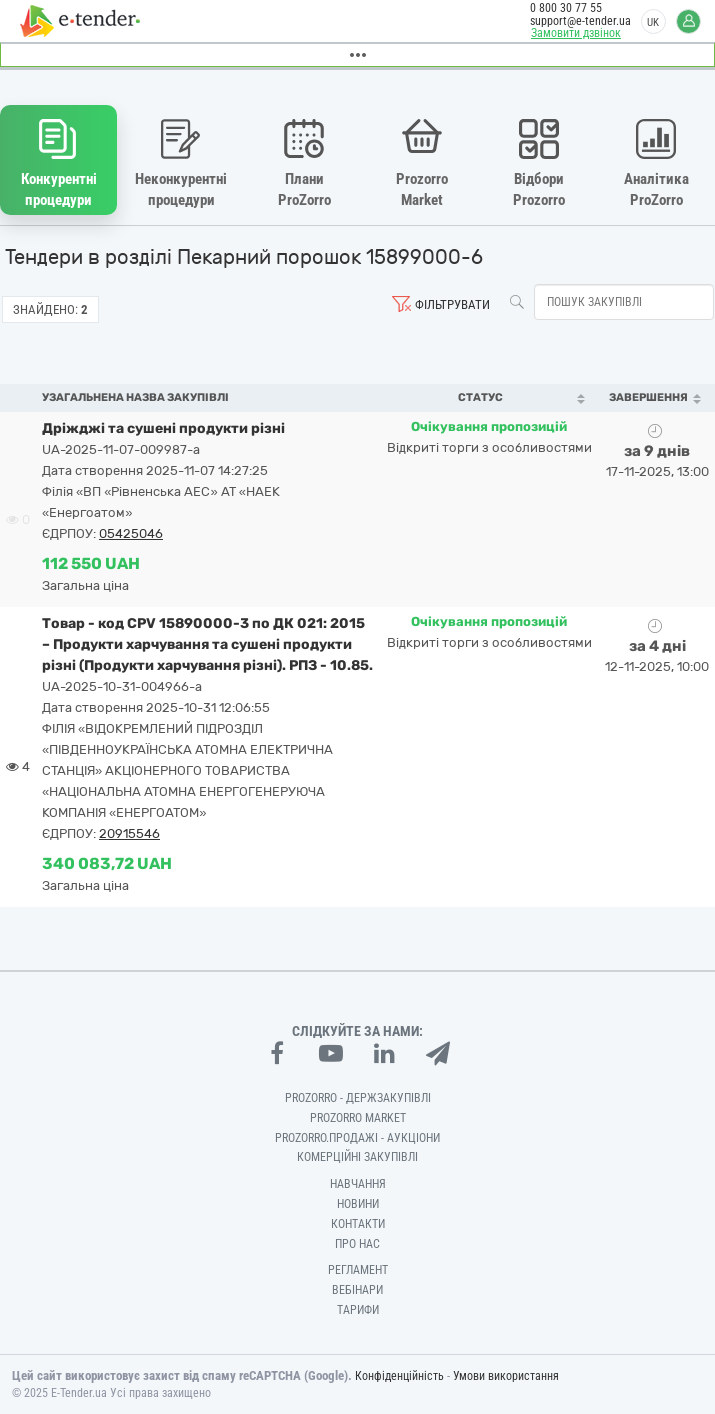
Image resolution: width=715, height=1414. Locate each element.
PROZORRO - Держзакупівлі (358, 1098)
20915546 (129, 833)
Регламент (358, 1270)
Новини (358, 1204)
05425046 (131, 533)
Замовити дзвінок (576, 33)
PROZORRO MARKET (358, 1118)
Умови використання (506, 1376)
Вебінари (357, 1290)
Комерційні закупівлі (357, 1157)
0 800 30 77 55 (566, 8)
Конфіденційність (399, 1376)
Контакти (358, 1224)
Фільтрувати (452, 304)
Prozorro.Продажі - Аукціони (357, 1138)
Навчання (358, 1184)
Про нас (357, 1244)
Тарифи (358, 1310)
